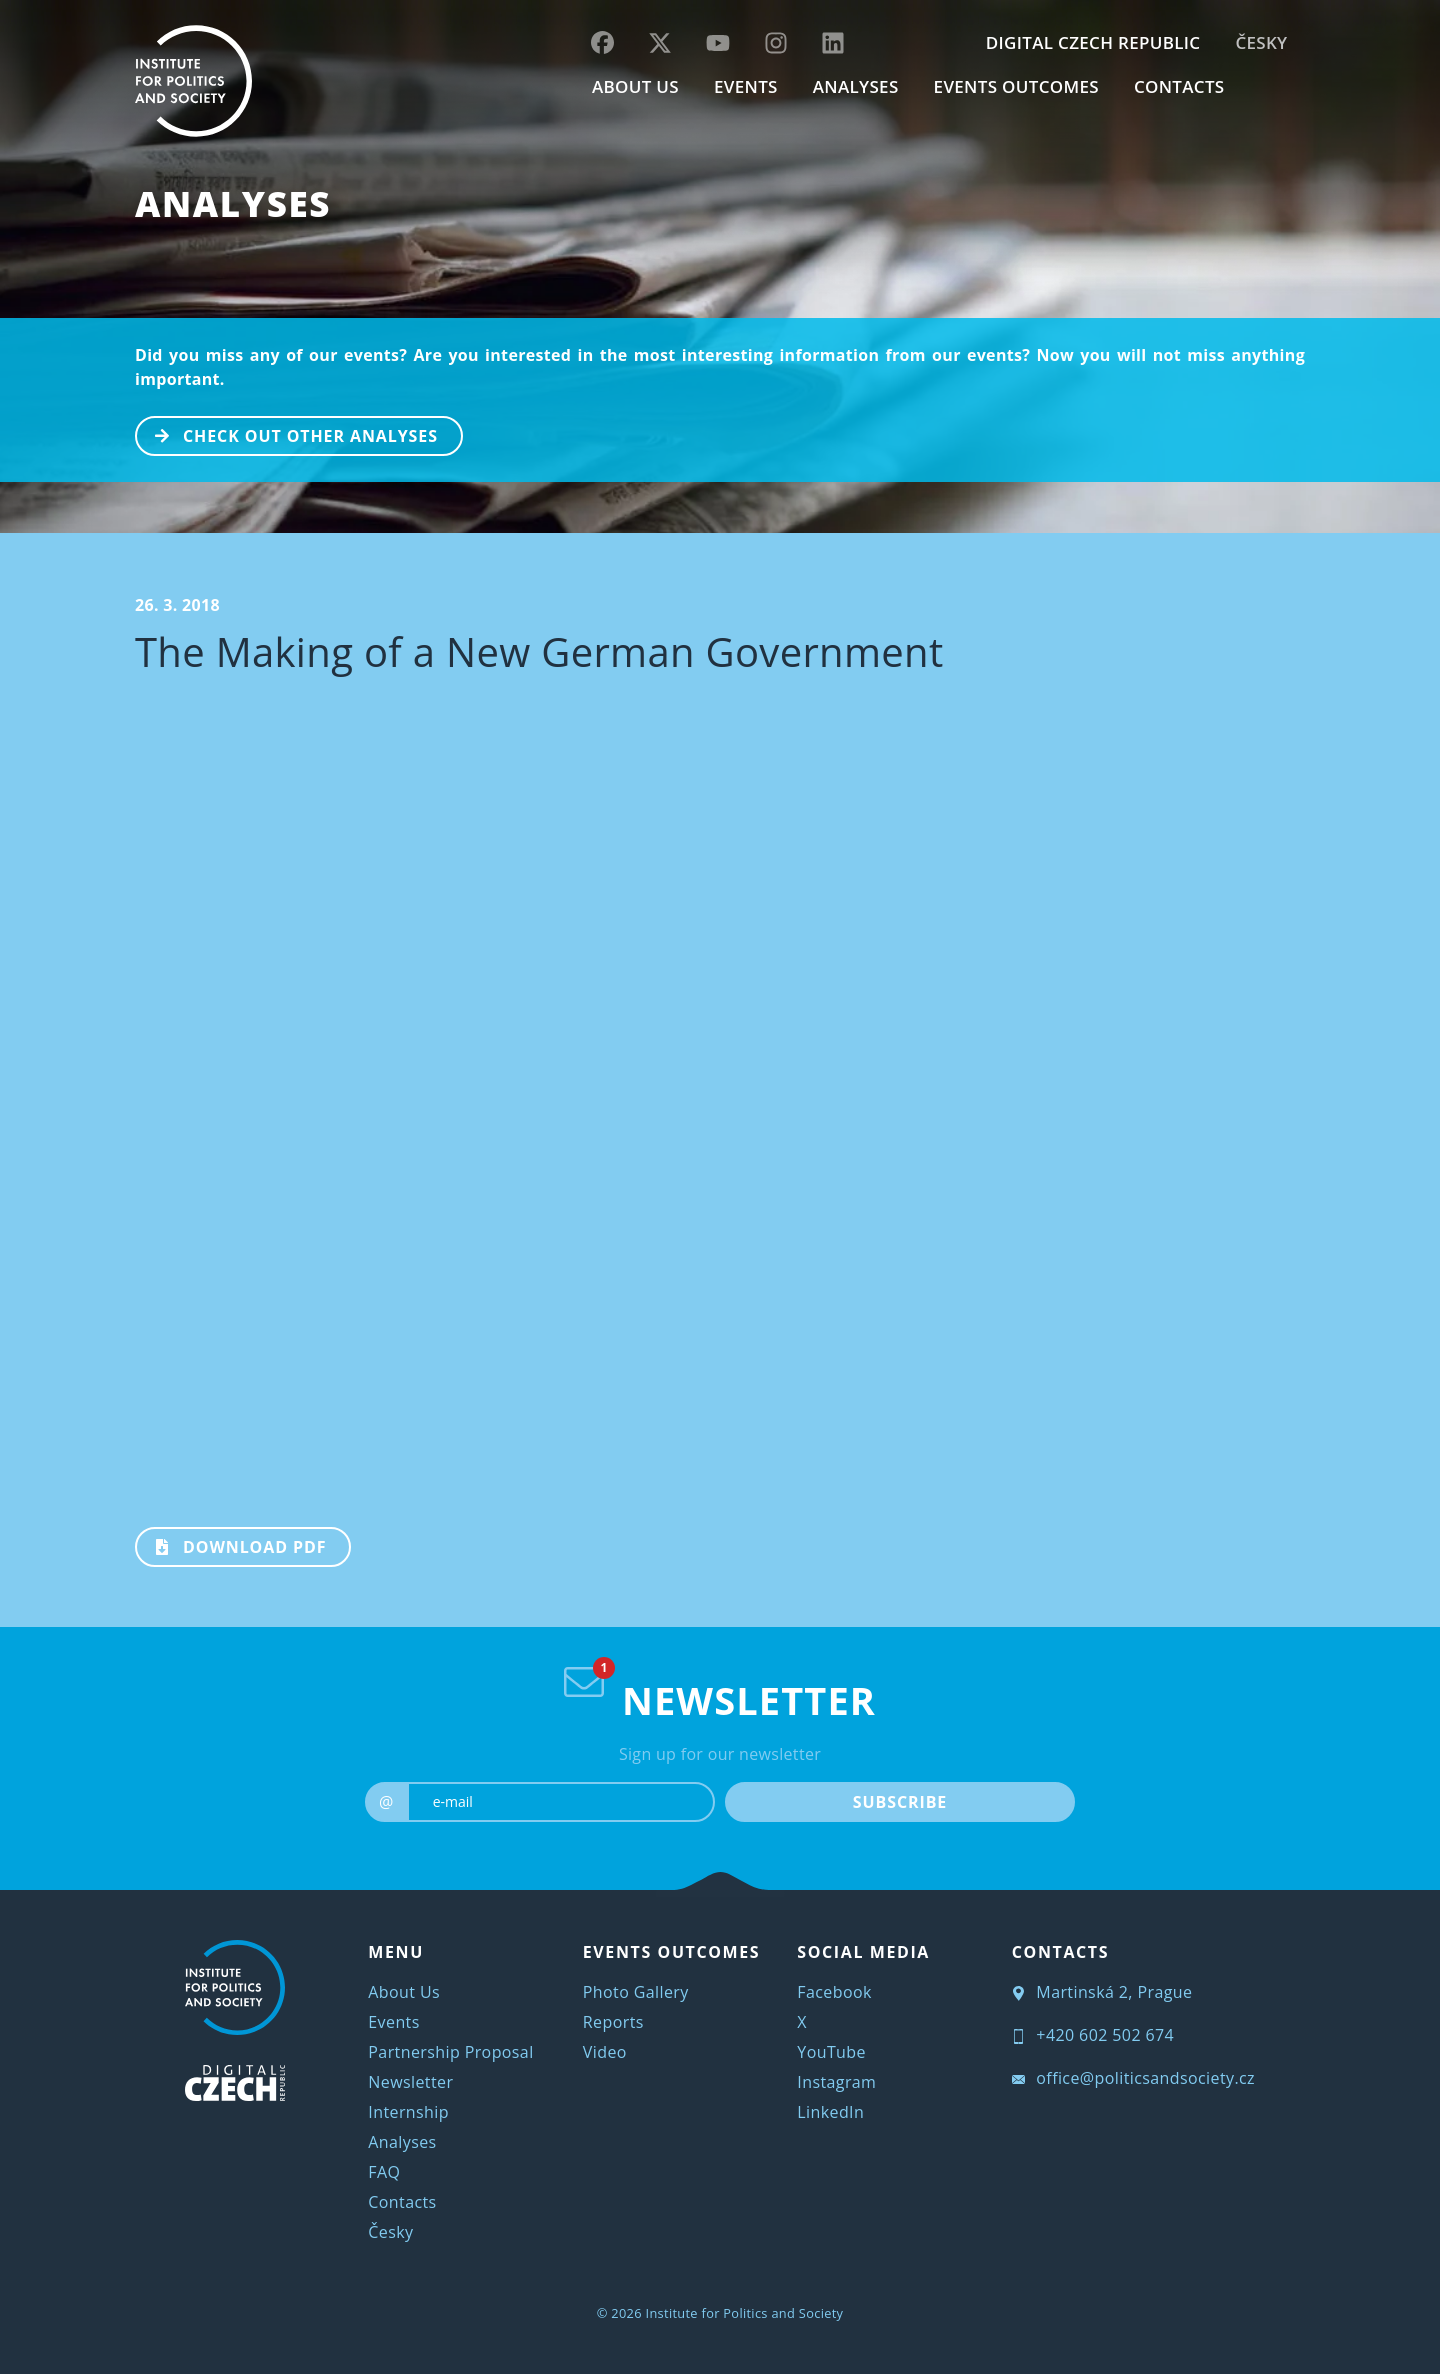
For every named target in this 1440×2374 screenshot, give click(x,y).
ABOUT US (635, 86)
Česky (1261, 42)
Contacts (402, 2202)
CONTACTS (1179, 86)
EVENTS (746, 86)
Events (393, 2022)
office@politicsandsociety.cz (1133, 2078)
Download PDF (231, 1545)
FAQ (384, 2172)
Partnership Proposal (450, 2052)
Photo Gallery (636, 1992)
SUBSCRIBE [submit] (900, 1802)
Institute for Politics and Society (745, 2313)
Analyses (856, 86)
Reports (613, 2022)
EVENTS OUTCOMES (1016, 86)
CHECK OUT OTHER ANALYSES (287, 434)
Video (605, 2052)
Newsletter (410, 2082)
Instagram (836, 2082)
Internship (408, 2112)
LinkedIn (830, 2112)
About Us (404, 1992)
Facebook (834, 1992)
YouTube (831, 2052)
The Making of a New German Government (539, 651)
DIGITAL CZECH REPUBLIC (1093, 42)
